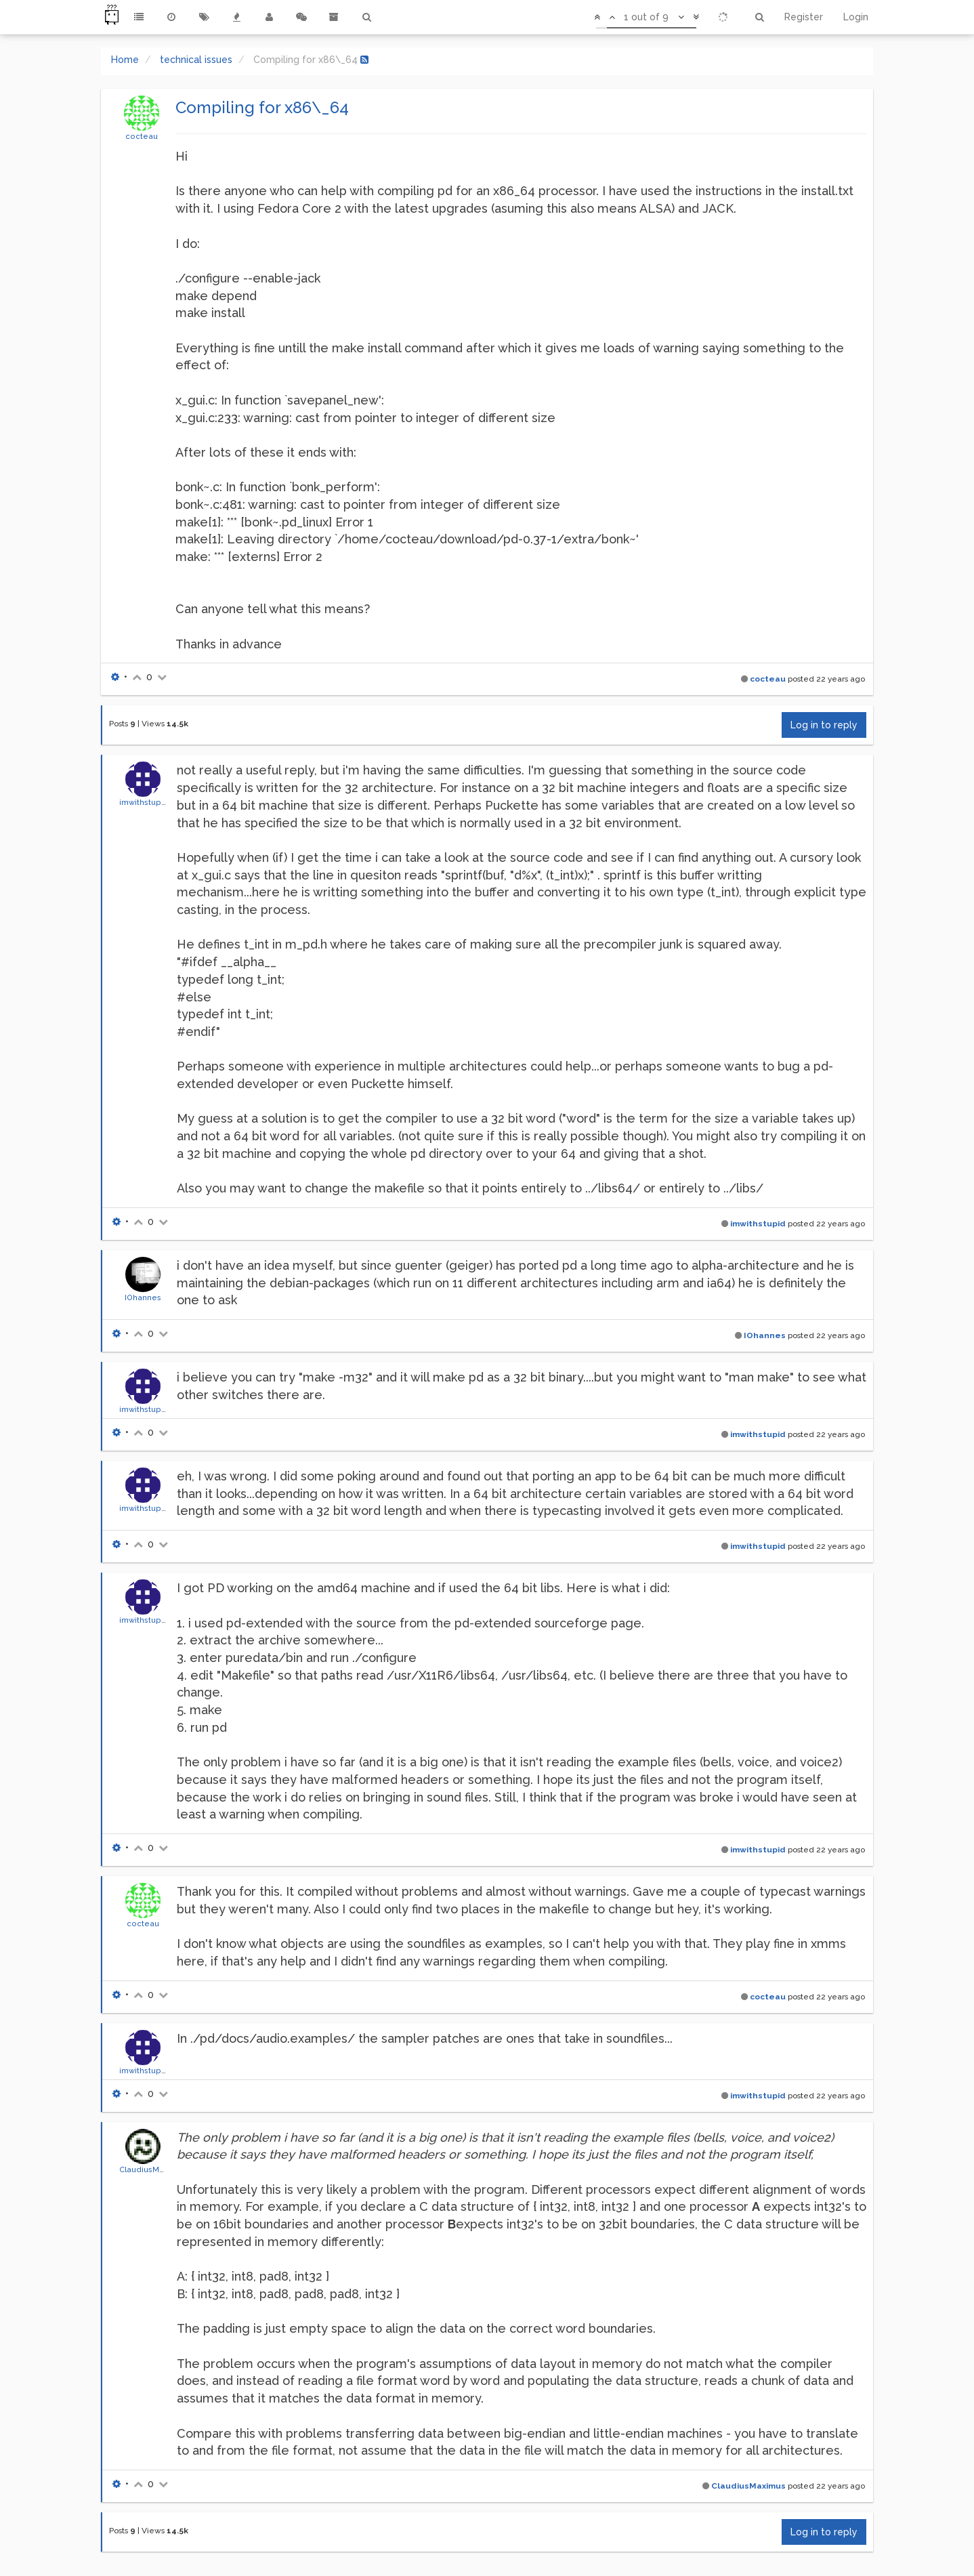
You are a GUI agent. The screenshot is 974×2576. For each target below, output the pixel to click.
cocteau (141, 136)
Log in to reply (823, 725)
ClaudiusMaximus (152, 2169)
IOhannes (143, 1297)
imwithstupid (144, 802)
